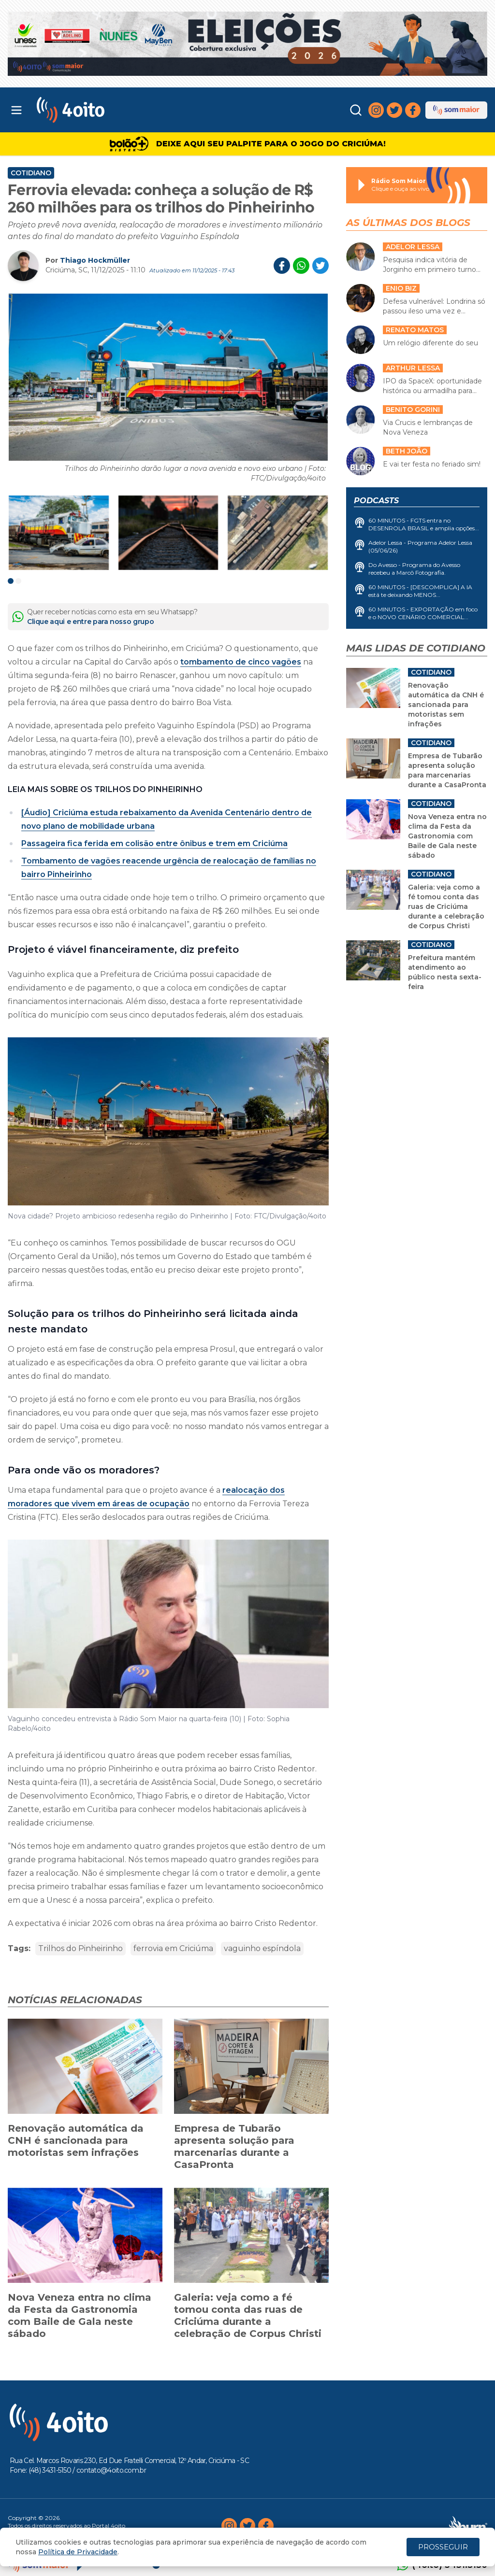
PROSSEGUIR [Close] (443, 2546)
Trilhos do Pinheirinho (80, 1948)
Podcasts (376, 500)
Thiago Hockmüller (95, 260)
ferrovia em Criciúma (173, 1948)
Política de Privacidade (77, 2552)
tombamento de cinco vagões (240, 661)
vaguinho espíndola (262, 1948)
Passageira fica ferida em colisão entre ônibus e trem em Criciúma (154, 843)
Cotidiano (31, 173)
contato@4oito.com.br (111, 2470)
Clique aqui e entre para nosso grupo (90, 621)
